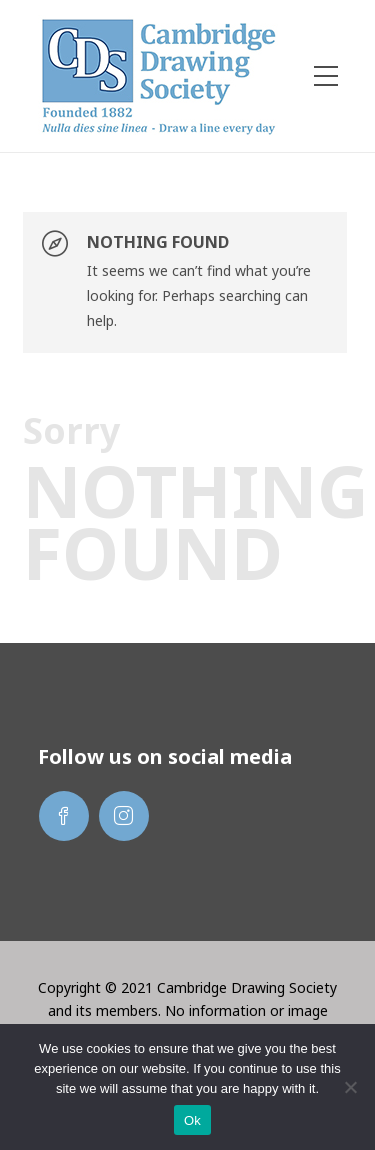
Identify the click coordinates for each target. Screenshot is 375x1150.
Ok (192, 1120)
